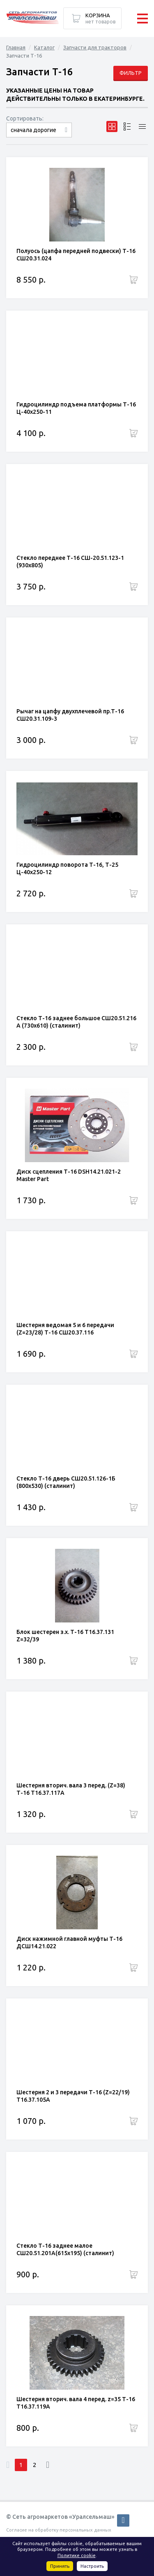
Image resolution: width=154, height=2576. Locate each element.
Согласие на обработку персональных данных (58, 2529)
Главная (15, 47)
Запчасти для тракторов (94, 47)
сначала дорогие (33, 130)
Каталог (44, 47)
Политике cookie (76, 2555)
